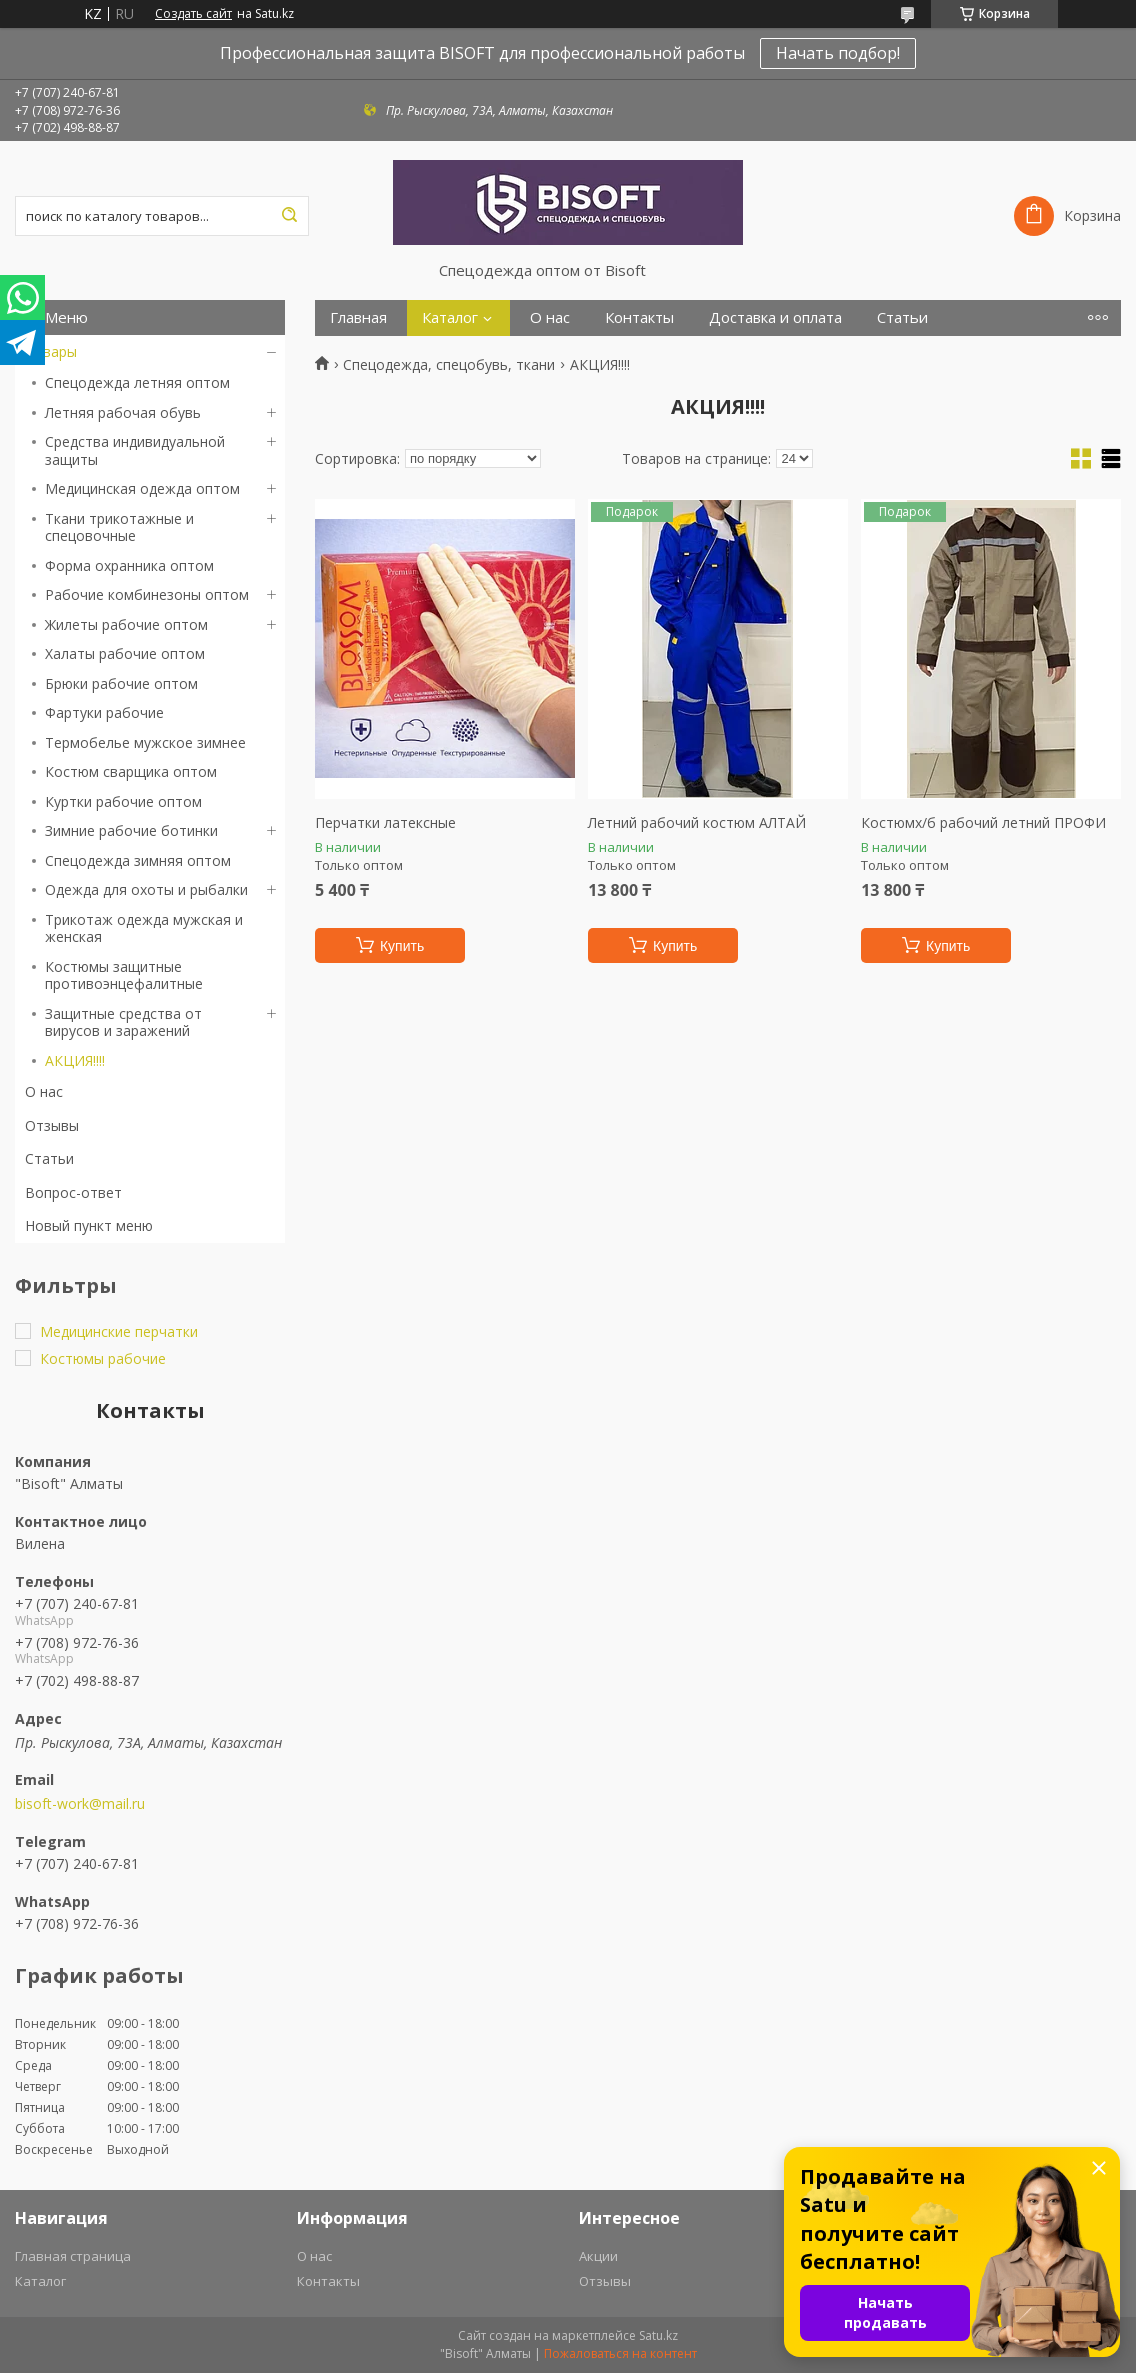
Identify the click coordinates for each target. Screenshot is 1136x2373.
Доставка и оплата (775, 317)
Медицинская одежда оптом (142, 488)
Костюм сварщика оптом (131, 771)
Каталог (450, 317)
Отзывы (52, 1125)
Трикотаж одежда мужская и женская (144, 928)
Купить (402, 946)
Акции (598, 2256)
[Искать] (289, 216)
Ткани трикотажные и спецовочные (119, 527)
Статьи (49, 1158)
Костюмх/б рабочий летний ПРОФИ (983, 823)
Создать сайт (193, 14)
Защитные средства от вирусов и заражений (123, 1022)
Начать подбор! (838, 53)
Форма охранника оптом (129, 565)
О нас (44, 1091)
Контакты (639, 317)
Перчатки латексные (385, 823)
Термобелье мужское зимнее (145, 742)
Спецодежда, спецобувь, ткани (449, 365)
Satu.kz (658, 2335)
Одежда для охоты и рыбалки (146, 889)
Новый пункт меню (89, 1225)
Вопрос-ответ (73, 1192)
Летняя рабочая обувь (123, 412)
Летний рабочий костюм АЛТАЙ (697, 823)
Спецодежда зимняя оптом (138, 860)
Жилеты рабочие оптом (126, 624)
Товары (51, 351)
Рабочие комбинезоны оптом (147, 594)
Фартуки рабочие (104, 712)
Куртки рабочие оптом (123, 801)
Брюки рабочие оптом (121, 683)
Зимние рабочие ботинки (131, 830)
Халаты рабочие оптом (125, 653)
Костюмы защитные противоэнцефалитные (124, 975)
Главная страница (73, 2256)
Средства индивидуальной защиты (135, 450)
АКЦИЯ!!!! (75, 1060)
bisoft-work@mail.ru (80, 1804)
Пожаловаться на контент (620, 2353)
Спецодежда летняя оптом (137, 382)
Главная (358, 317)
